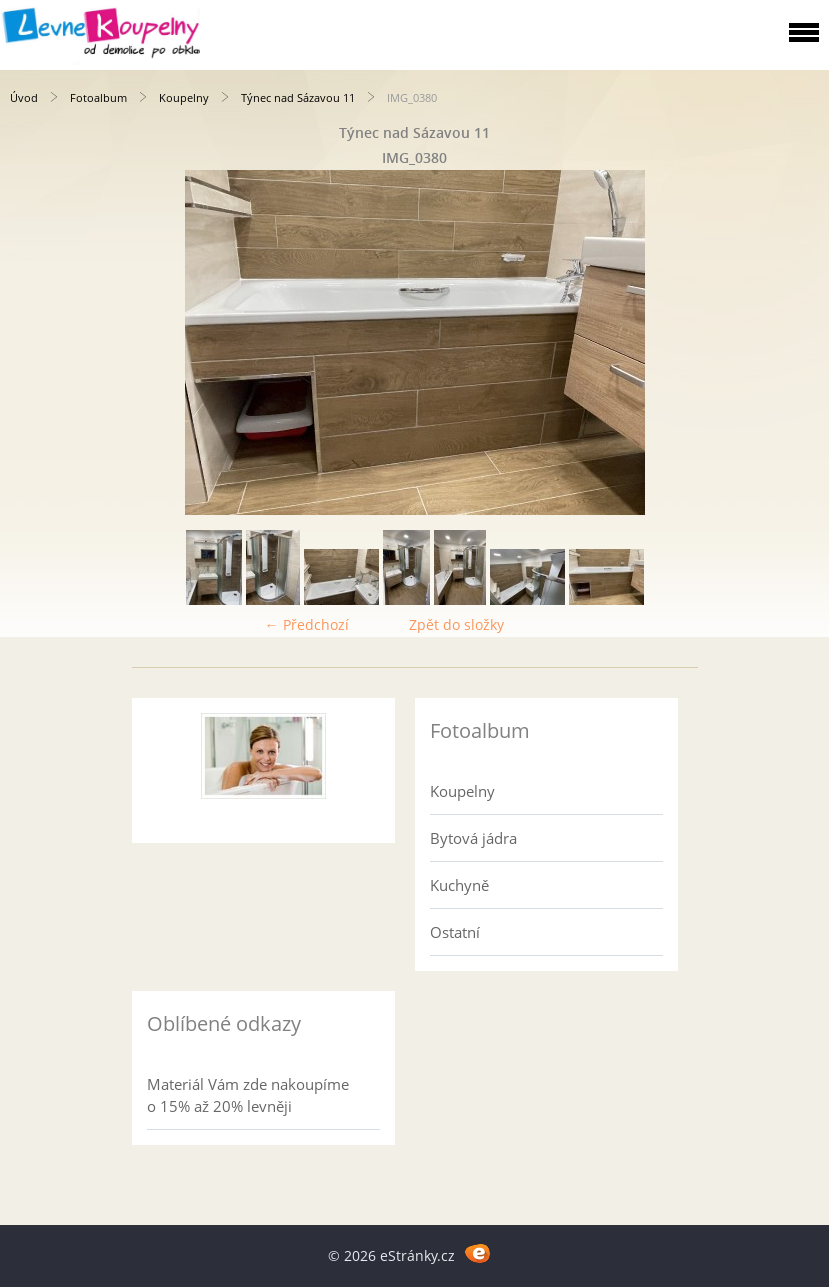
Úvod (24, 97)
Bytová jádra (473, 838)
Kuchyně (459, 885)
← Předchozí (307, 624)
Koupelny (184, 97)
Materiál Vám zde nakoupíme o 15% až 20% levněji (248, 1095)
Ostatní (455, 932)
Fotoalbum (98, 97)
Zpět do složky (456, 624)
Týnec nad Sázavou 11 (298, 97)
